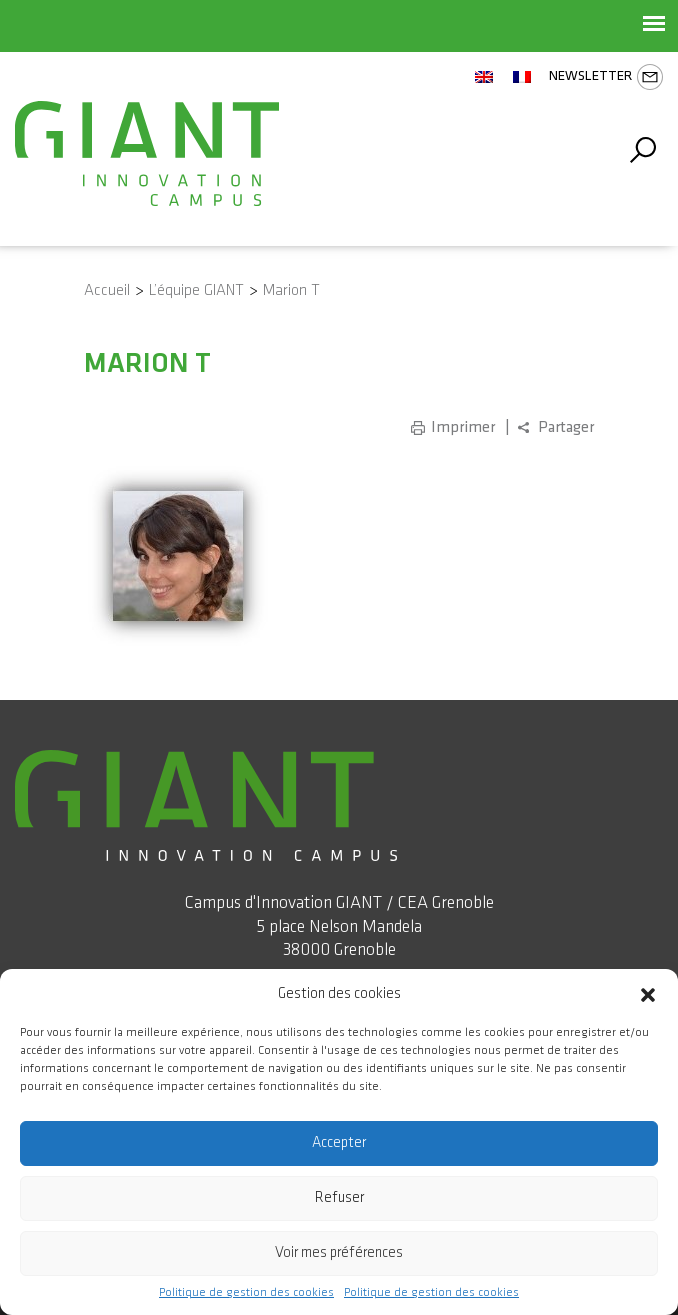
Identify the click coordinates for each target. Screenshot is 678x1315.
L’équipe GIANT (196, 290)
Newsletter (606, 77)
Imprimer (463, 427)
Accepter (339, 1142)
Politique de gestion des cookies (246, 1293)
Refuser (339, 1197)
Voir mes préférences (339, 1252)
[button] (648, 994)
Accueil (107, 290)
